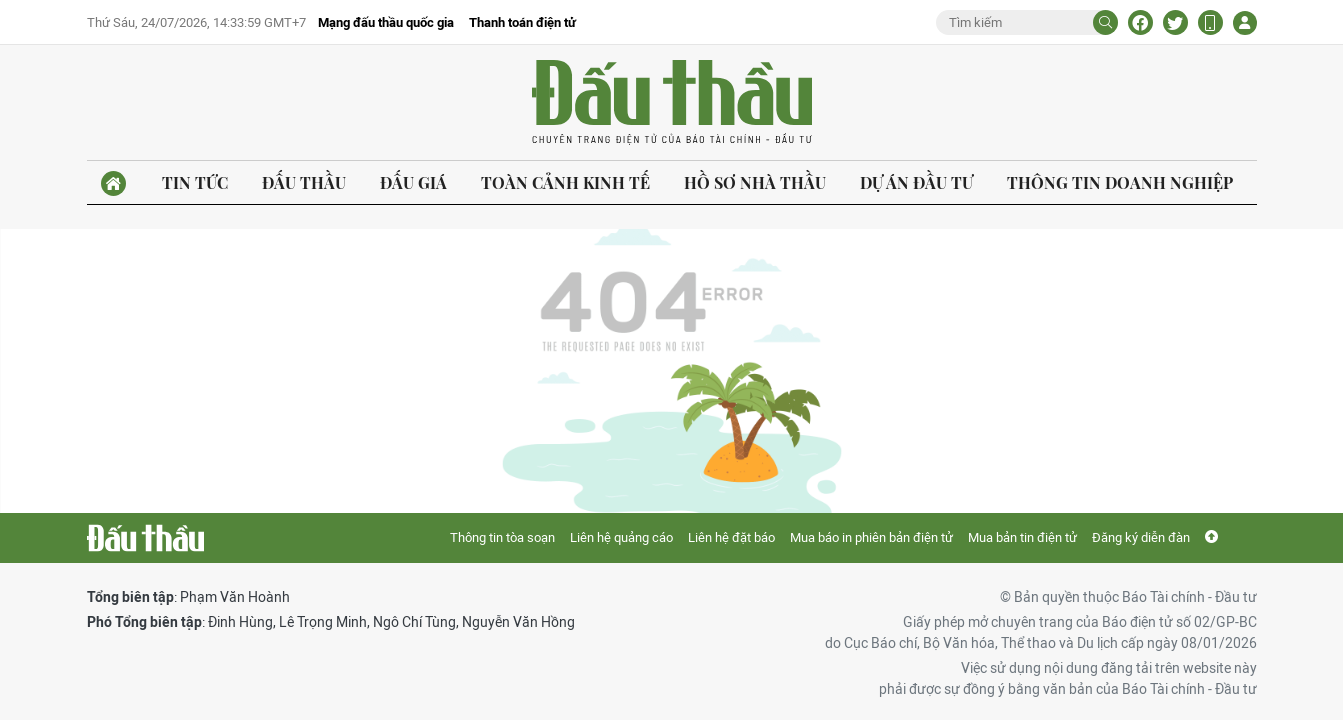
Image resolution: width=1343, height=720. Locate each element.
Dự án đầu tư (916, 182)
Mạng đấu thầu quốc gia (386, 22)
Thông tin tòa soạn (502, 537)
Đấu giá (413, 182)
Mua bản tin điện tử (1022, 537)
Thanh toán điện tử (522, 22)
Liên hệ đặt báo (731, 537)
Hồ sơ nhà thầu (755, 182)
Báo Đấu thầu (672, 103)
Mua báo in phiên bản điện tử (871, 537)
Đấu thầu (304, 182)
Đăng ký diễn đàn (1141, 537)
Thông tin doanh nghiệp (1120, 182)
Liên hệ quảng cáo (621, 537)
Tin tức (195, 182)
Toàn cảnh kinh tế (565, 182)
